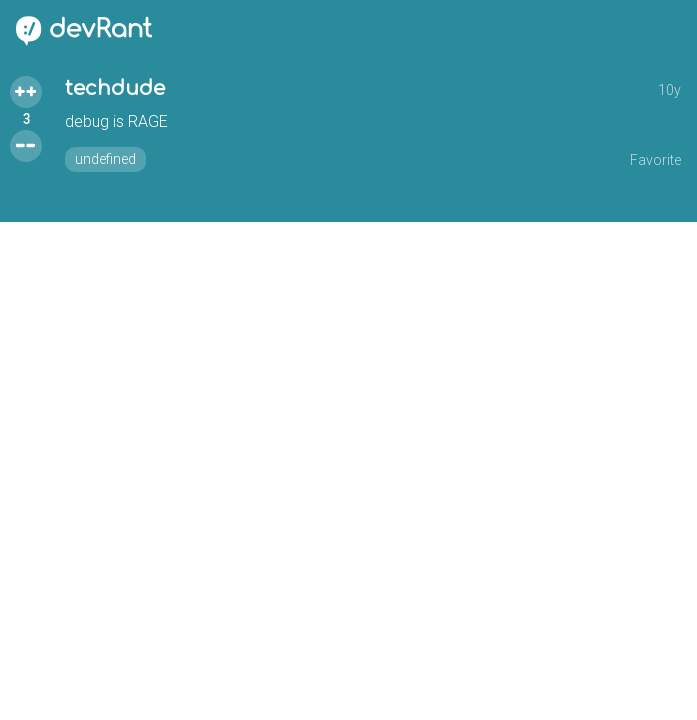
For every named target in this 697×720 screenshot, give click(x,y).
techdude (115, 88)
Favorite (655, 160)
